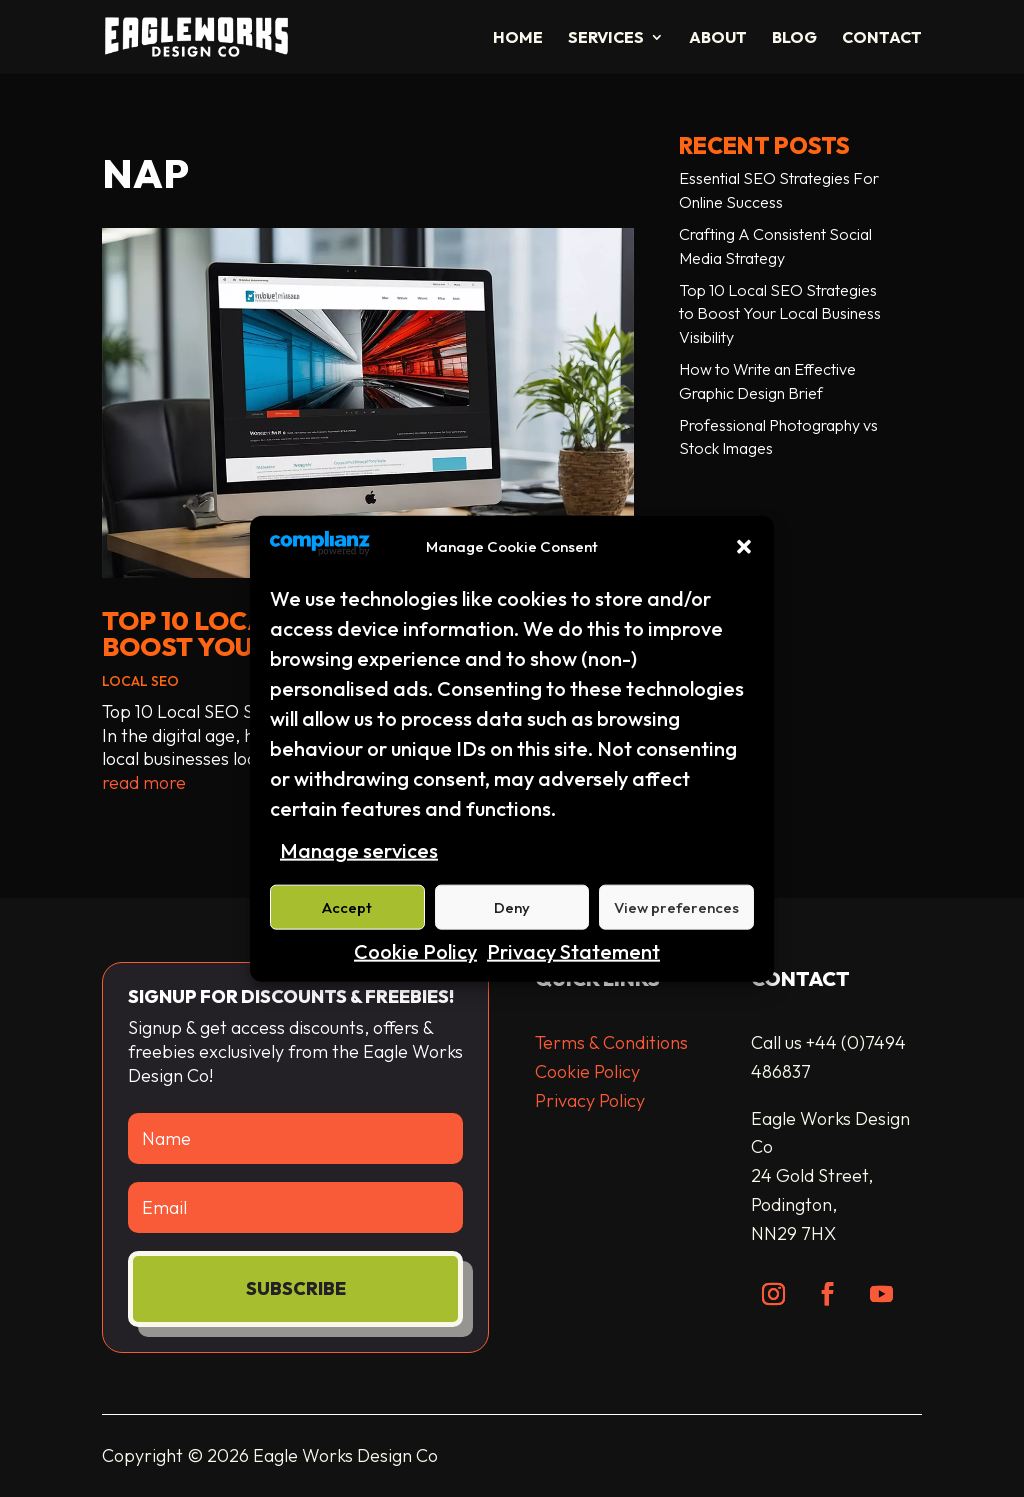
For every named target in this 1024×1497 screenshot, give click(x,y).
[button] (744, 547)
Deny (512, 907)
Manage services (359, 849)
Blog (794, 38)
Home (518, 38)
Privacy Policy (590, 1100)
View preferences (676, 907)
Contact (882, 38)
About (718, 38)
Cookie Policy (415, 951)
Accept (347, 907)
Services (606, 38)
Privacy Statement (573, 951)
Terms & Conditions (611, 1042)
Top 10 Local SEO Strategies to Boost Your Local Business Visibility (780, 314)
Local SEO (140, 681)
